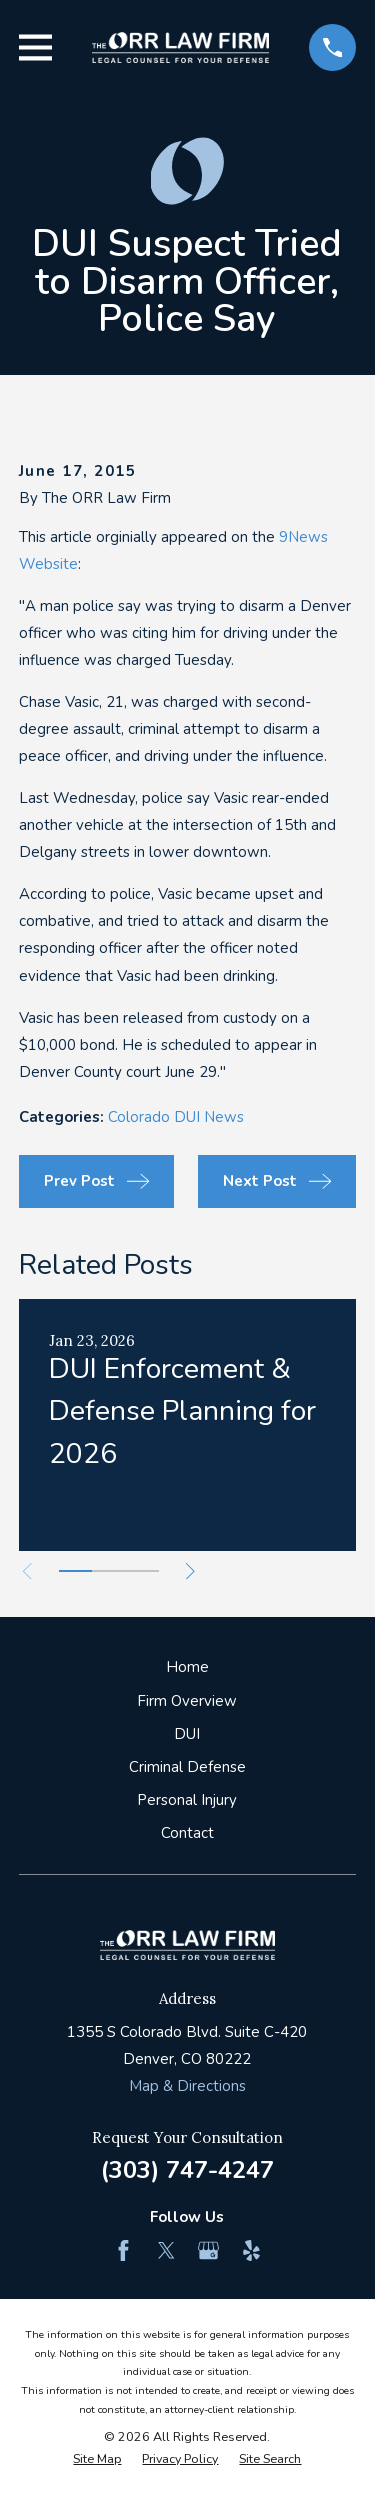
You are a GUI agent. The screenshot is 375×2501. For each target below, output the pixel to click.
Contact (187, 1833)
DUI (187, 1734)
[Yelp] (251, 2250)
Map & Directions (187, 2086)
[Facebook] (123, 2250)
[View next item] (190, 1571)
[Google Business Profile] (208, 2250)
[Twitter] (166, 2250)
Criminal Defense (187, 1767)
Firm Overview (187, 1701)
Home (187, 1667)
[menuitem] (97, 2459)
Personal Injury (187, 1800)
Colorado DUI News (176, 1117)
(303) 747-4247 (187, 2170)
